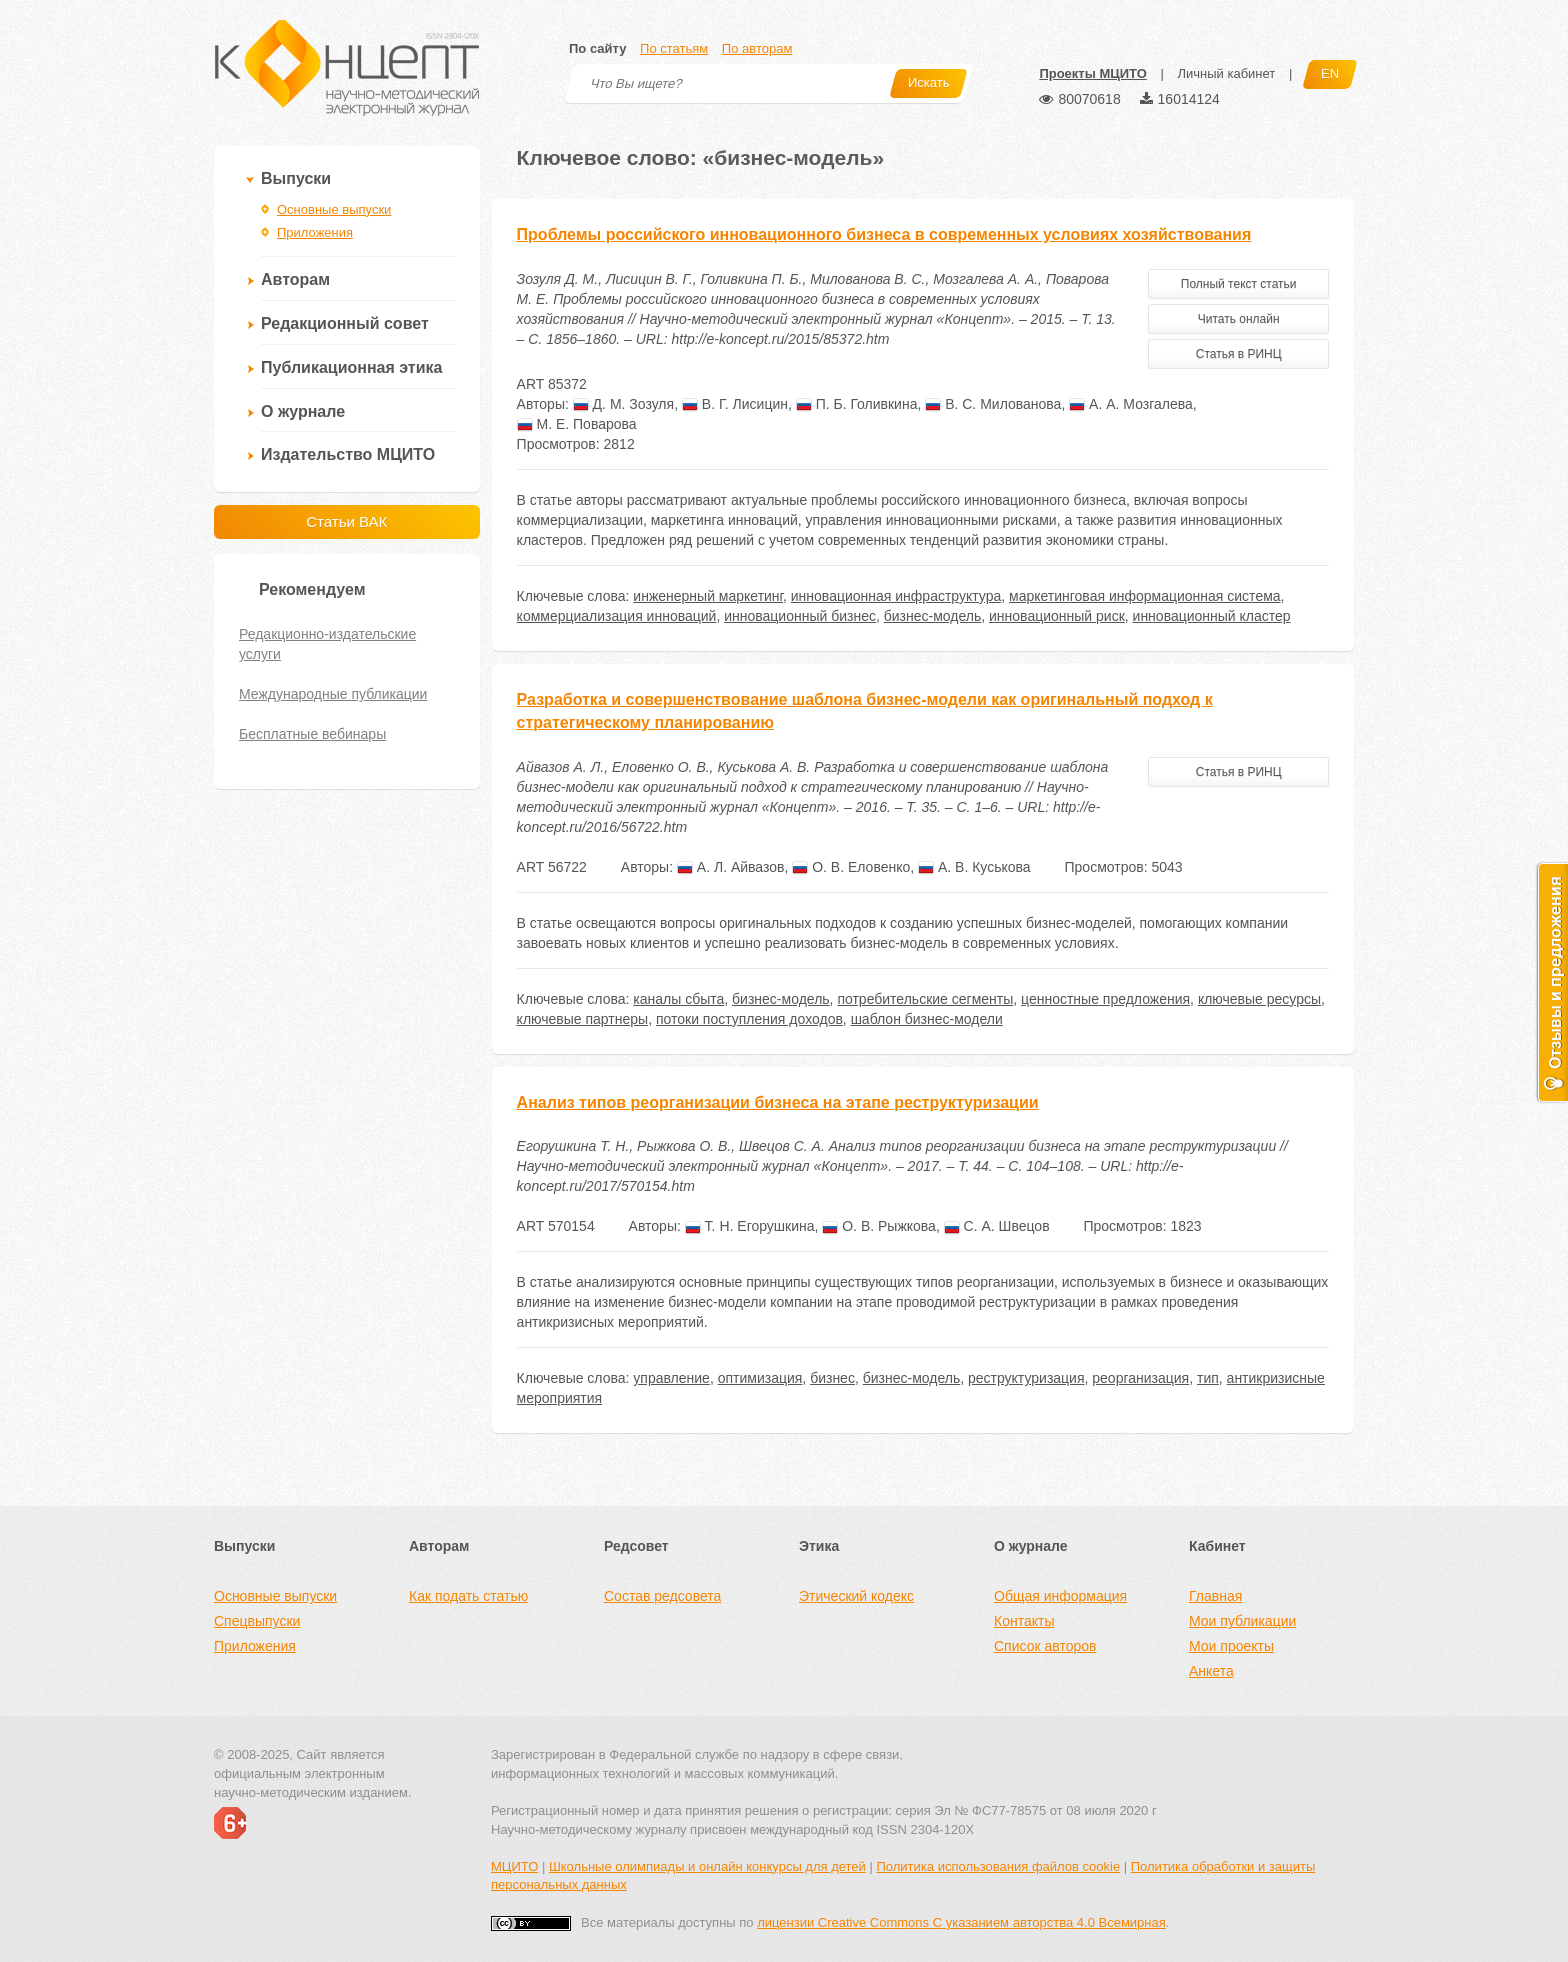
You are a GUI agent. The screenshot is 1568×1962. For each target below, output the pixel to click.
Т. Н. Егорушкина (750, 1226)
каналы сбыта (678, 999)
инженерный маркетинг (708, 596)
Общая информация (1060, 1596)
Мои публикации (1242, 1621)
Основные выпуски (334, 209)
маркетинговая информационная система (1145, 596)
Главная (1215, 1596)
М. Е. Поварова (577, 424)
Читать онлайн (1239, 319)
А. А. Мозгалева (1131, 404)
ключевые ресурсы (1259, 999)
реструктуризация (1026, 1378)
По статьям (674, 48)
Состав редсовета (662, 1596)
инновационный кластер (1212, 616)
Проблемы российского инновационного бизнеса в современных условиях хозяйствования (884, 234)
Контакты (1024, 1621)
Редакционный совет (345, 323)
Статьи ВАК (346, 521)
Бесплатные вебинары (312, 734)
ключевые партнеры (583, 1019)
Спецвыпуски (257, 1621)
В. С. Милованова (993, 404)
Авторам (295, 279)
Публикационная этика (351, 367)
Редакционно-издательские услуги (327, 644)
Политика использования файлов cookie (998, 1866)
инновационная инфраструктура (896, 596)
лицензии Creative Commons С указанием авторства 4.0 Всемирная (961, 1922)
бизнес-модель (933, 616)
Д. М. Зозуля (623, 404)
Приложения (315, 232)
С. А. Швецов (997, 1226)
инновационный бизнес (800, 616)
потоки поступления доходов (749, 1019)
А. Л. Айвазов (731, 867)
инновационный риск (1057, 616)
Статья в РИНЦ (1239, 354)
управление (671, 1378)
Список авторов (1045, 1646)
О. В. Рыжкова (879, 1226)
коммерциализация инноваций (617, 616)
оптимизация (760, 1378)
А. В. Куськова (974, 867)
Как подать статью (468, 1596)
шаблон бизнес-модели (927, 1019)
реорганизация (1140, 1378)
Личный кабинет (1226, 73)
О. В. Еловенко (851, 867)
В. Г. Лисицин (735, 404)
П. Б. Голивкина (857, 404)
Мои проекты (1231, 1646)
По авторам (757, 48)
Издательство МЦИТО (348, 454)
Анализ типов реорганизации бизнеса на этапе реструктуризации (778, 1102)
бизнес (832, 1378)
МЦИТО (514, 1866)
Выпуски (296, 178)
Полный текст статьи (1239, 284)
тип (1208, 1378)
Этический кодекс (856, 1596)
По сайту (597, 48)
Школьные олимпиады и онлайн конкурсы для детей (707, 1866)
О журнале (303, 411)
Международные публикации (333, 694)
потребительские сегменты (925, 999)
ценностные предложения (1105, 999)
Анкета (1211, 1671)
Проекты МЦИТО (1092, 73)
